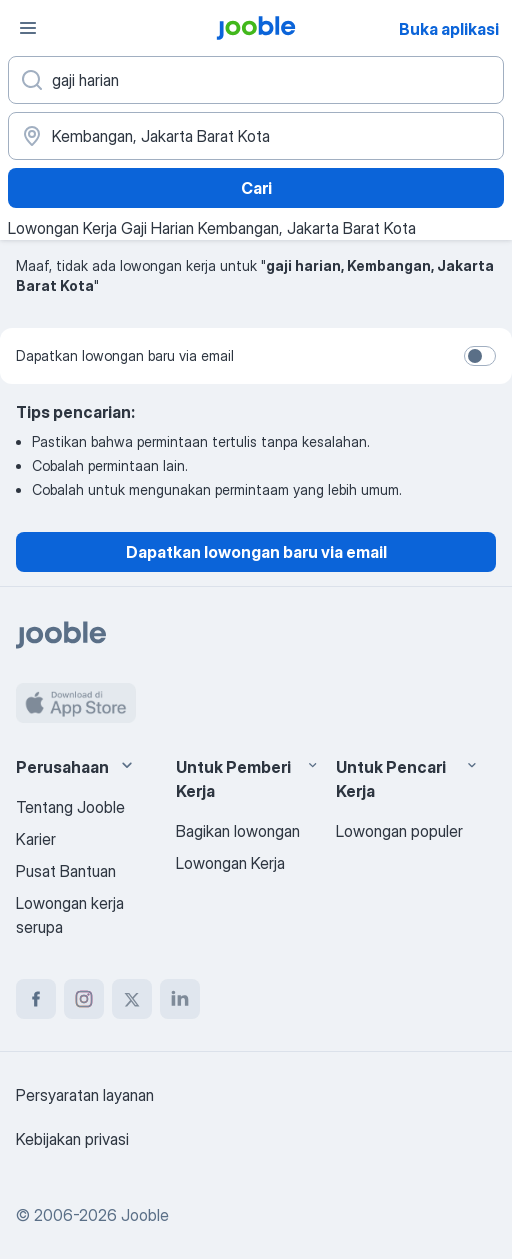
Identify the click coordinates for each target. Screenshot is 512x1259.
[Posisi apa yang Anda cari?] (256, 80)
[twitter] (132, 999)
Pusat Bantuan (66, 871)
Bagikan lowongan (238, 831)
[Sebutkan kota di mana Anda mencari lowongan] (256, 136)
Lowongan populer (399, 831)
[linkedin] (180, 999)
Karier (36, 839)
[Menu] (28, 28)
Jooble (145, 1215)
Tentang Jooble (70, 807)
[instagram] (84, 999)
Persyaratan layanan (85, 1095)
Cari (256, 188)
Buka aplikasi (449, 29)
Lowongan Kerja (230, 863)
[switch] (480, 356)
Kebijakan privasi (72, 1139)
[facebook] (36, 999)
